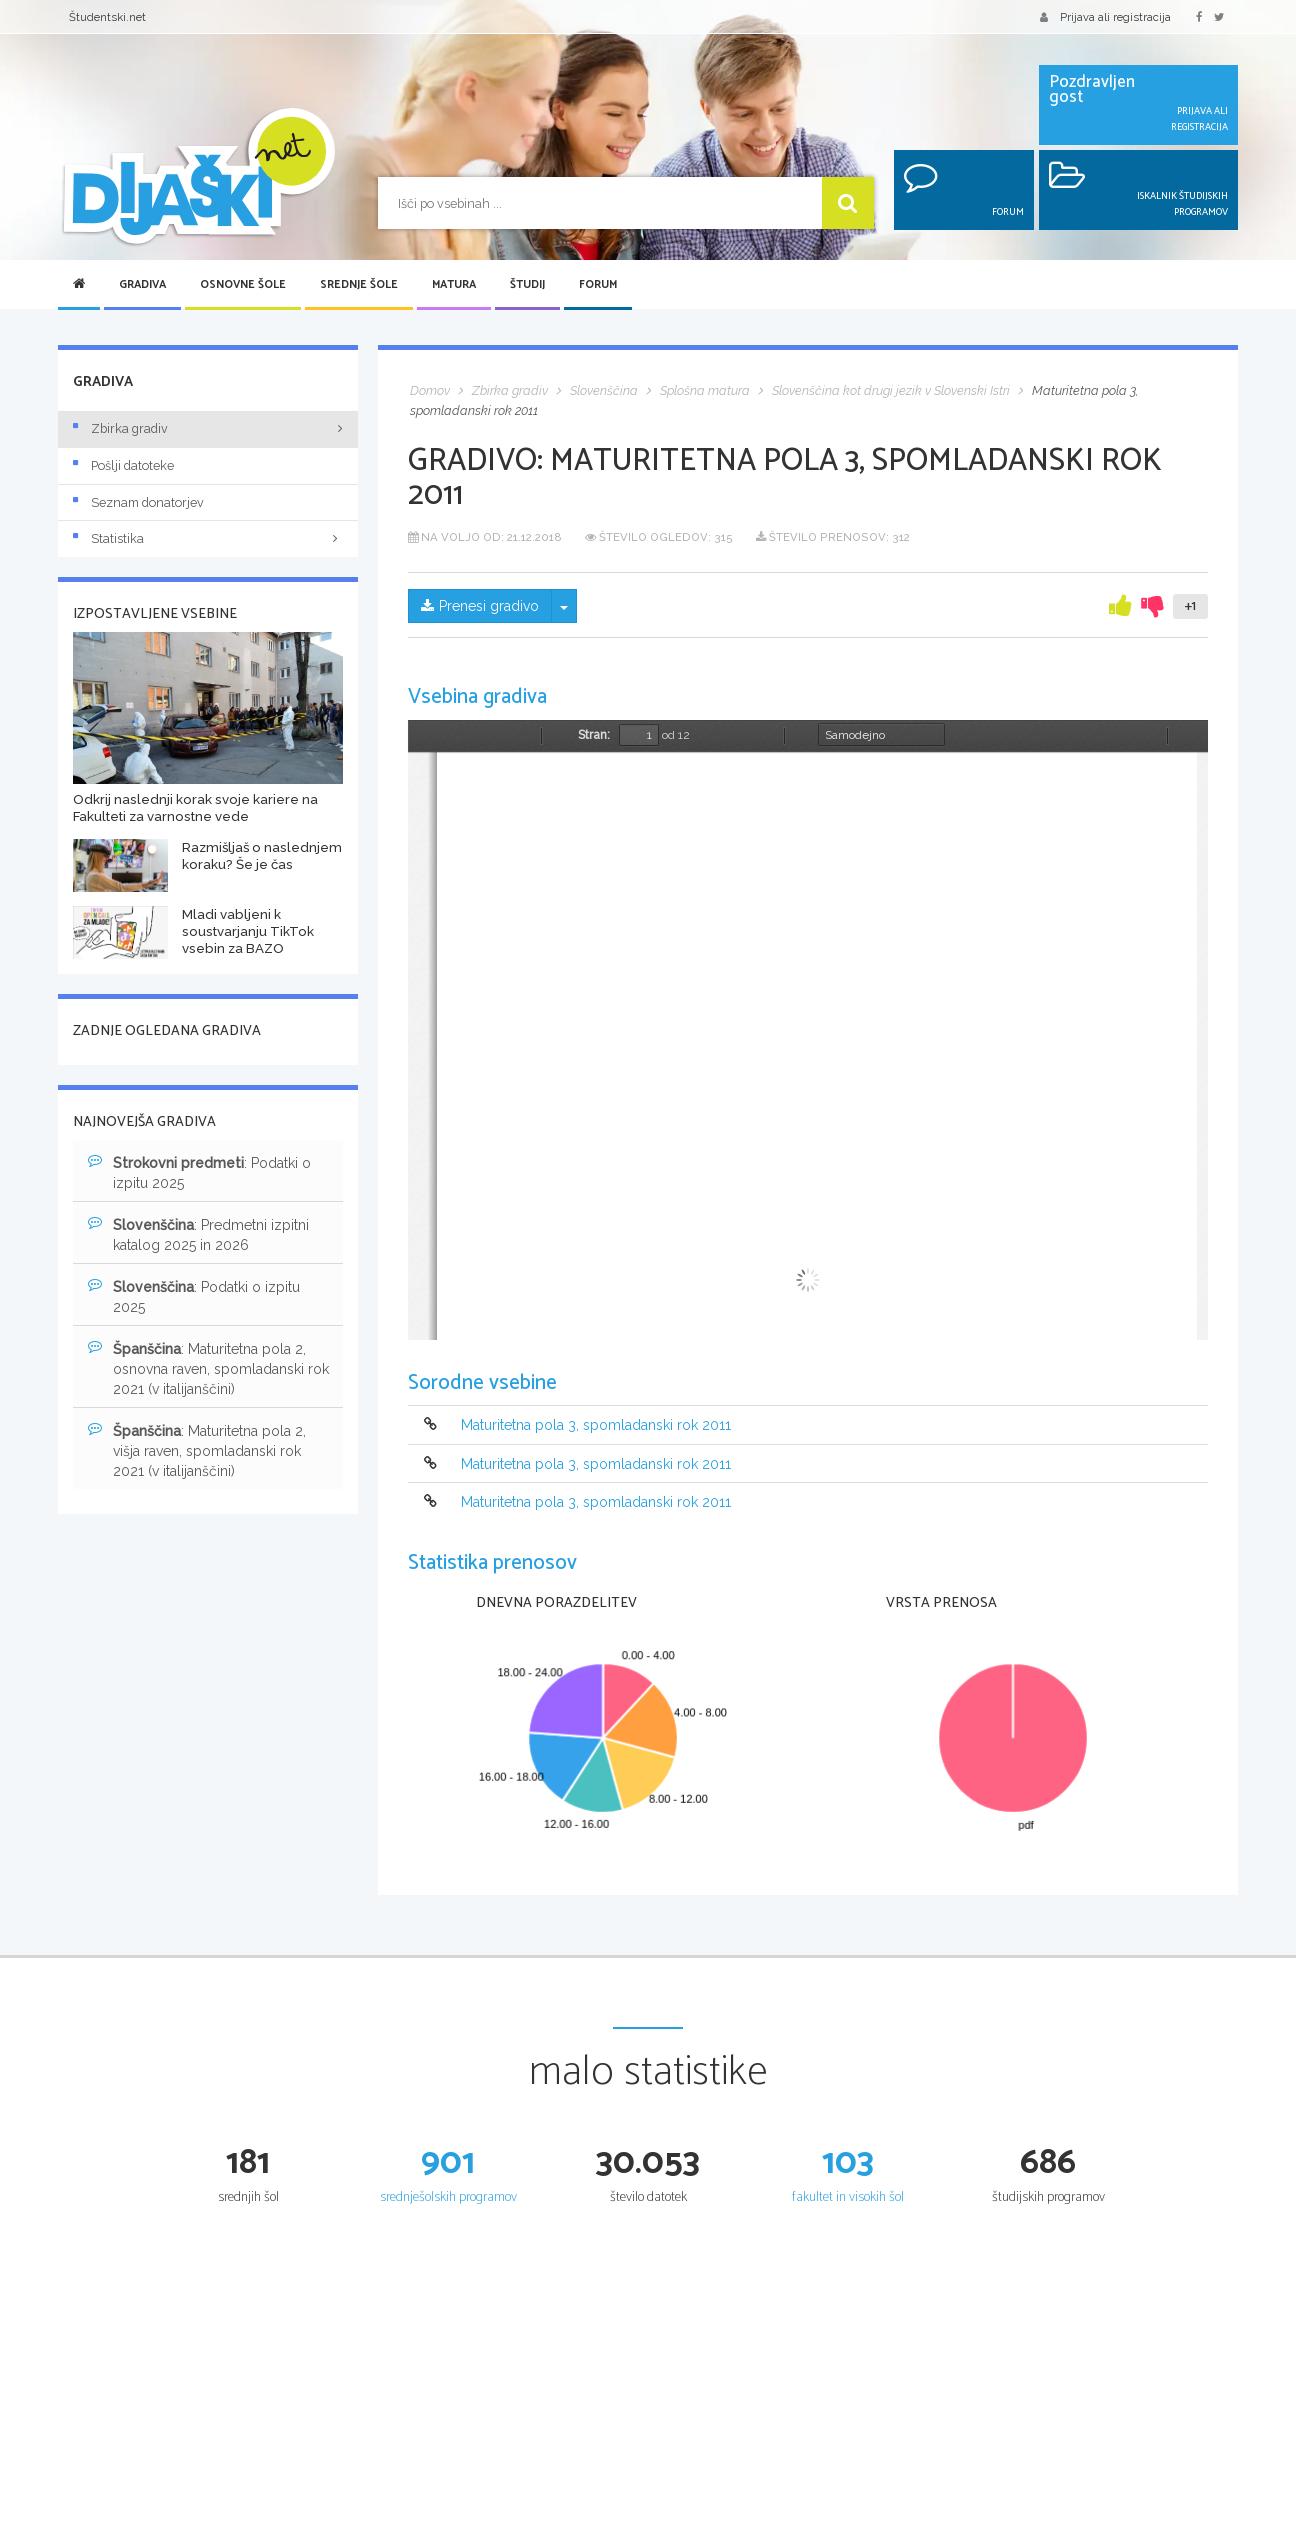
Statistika (208, 538)
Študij (527, 285)
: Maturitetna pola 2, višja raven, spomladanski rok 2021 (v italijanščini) (197, 1450)
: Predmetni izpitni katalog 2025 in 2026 (198, 1234)
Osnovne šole (243, 285)
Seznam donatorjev (138, 502)
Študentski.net (107, 17)
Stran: (594, 735)
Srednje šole (359, 285)
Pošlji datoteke (123, 465)
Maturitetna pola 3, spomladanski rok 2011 (596, 1426)
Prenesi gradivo (480, 606)
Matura (454, 285)
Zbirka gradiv (120, 428)
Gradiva (142, 285)
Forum (598, 285)
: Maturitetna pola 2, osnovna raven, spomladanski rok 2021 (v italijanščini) (208, 1368)
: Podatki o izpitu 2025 (199, 1172)
